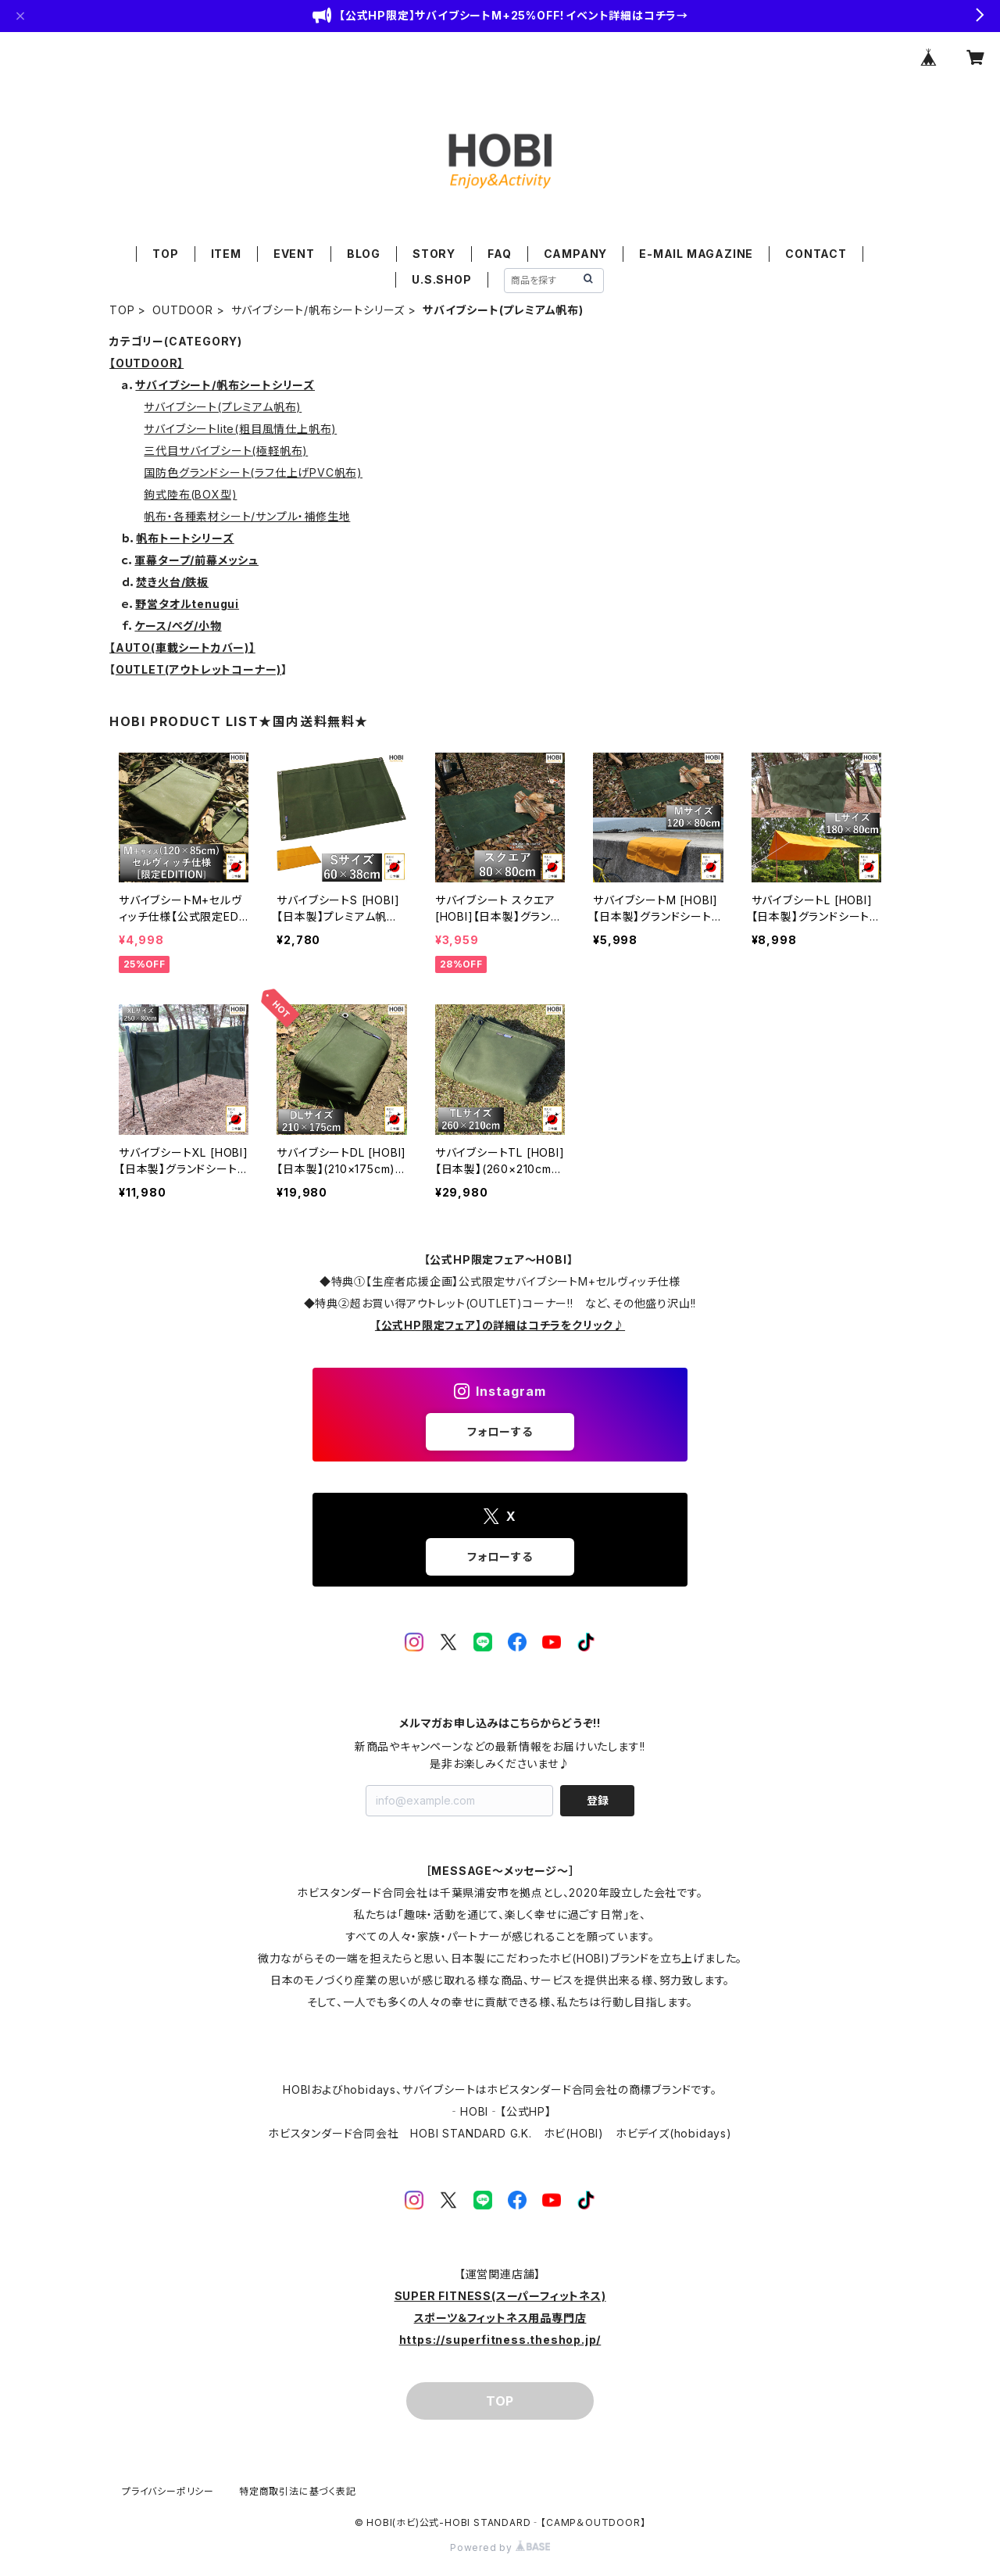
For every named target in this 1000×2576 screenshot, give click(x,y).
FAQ (499, 253)
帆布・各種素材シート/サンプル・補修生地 (247, 516)
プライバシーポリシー (168, 2491)
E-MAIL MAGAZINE (696, 253)
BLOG (363, 253)
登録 (598, 1800)
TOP (165, 253)
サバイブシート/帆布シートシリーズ (318, 310)
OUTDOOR (182, 310)
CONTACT (816, 253)
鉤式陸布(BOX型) (190, 494)
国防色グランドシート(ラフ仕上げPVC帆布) (253, 472)
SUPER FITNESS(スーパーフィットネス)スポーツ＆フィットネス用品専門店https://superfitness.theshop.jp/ (500, 2317)
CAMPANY (576, 253)
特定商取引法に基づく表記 (297, 2491)
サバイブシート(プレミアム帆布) (223, 406)
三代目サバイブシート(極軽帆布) (226, 450)
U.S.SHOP (441, 279)
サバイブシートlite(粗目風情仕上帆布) (240, 428)
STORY (433, 253)
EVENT (294, 253)
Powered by (500, 2547)
